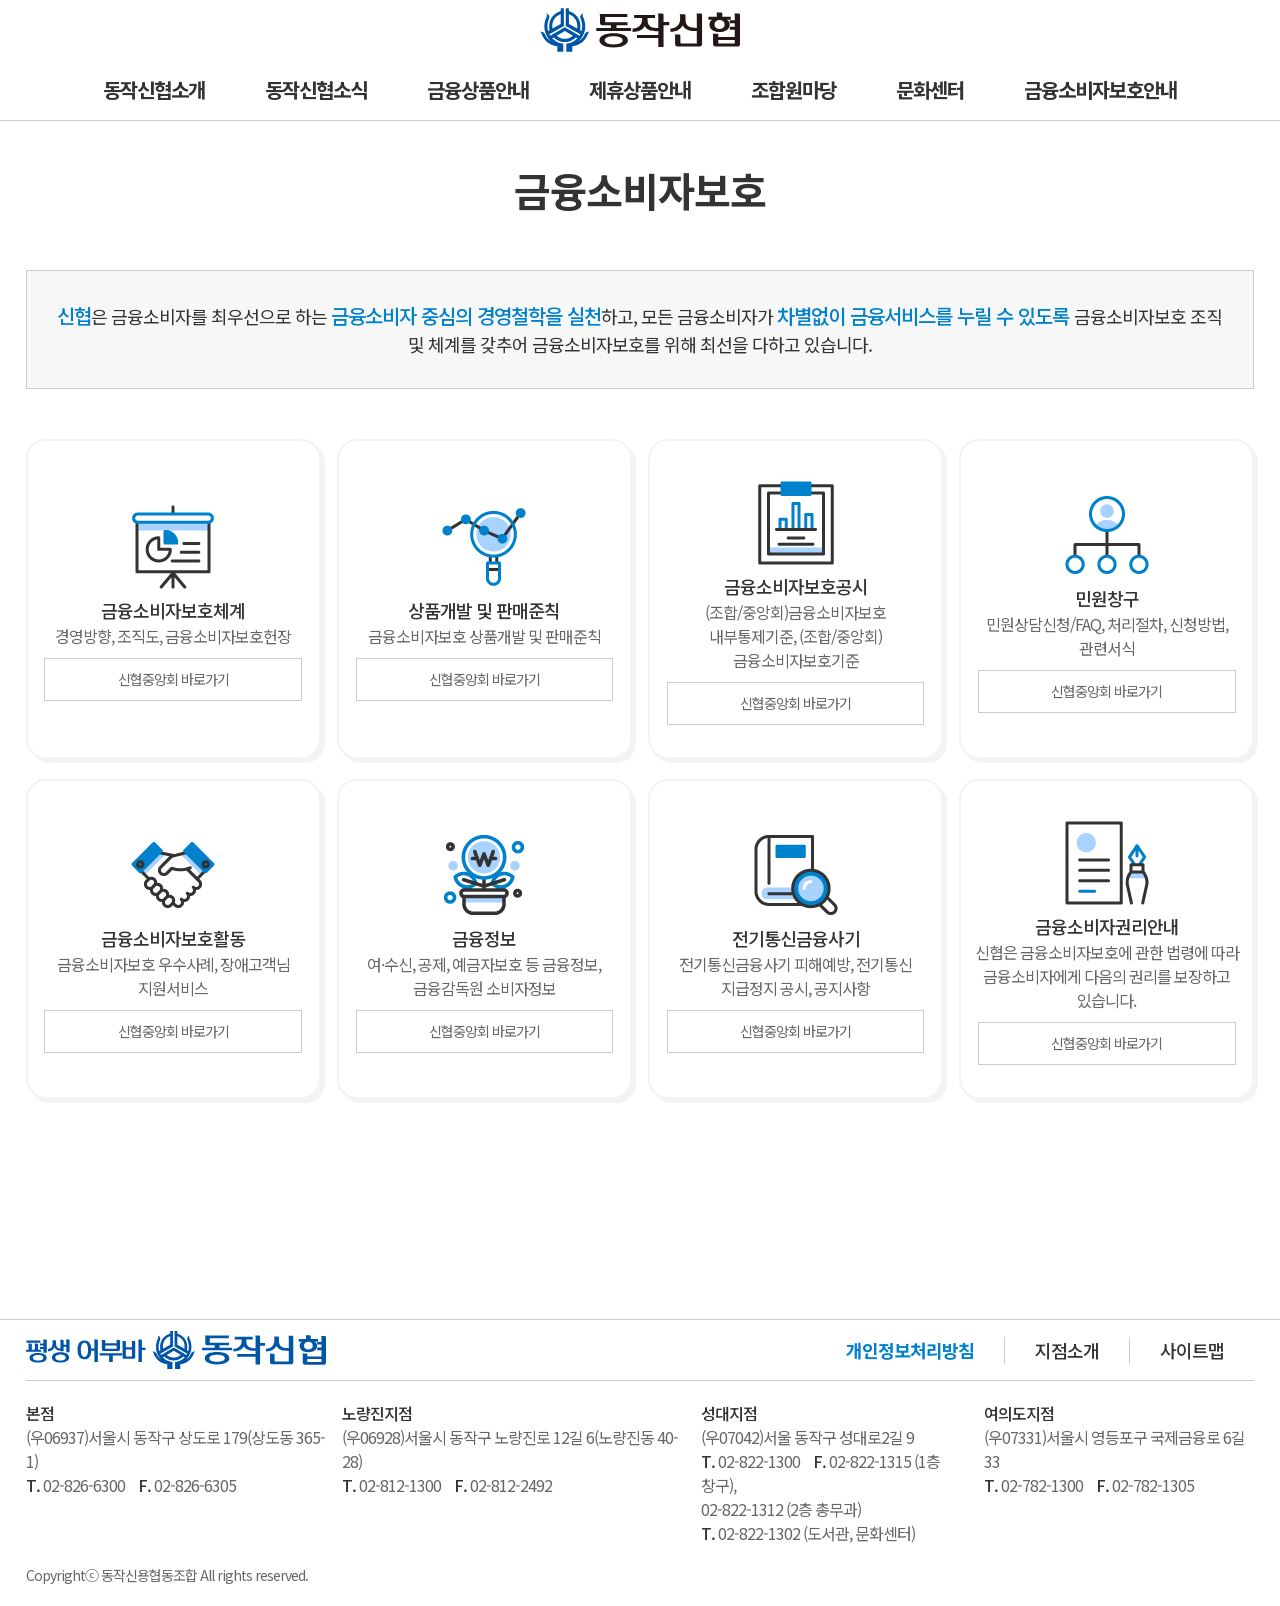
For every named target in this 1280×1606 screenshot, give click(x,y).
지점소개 (1067, 1350)
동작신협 (572, 13)
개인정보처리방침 (910, 1350)
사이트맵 (1192, 1350)
